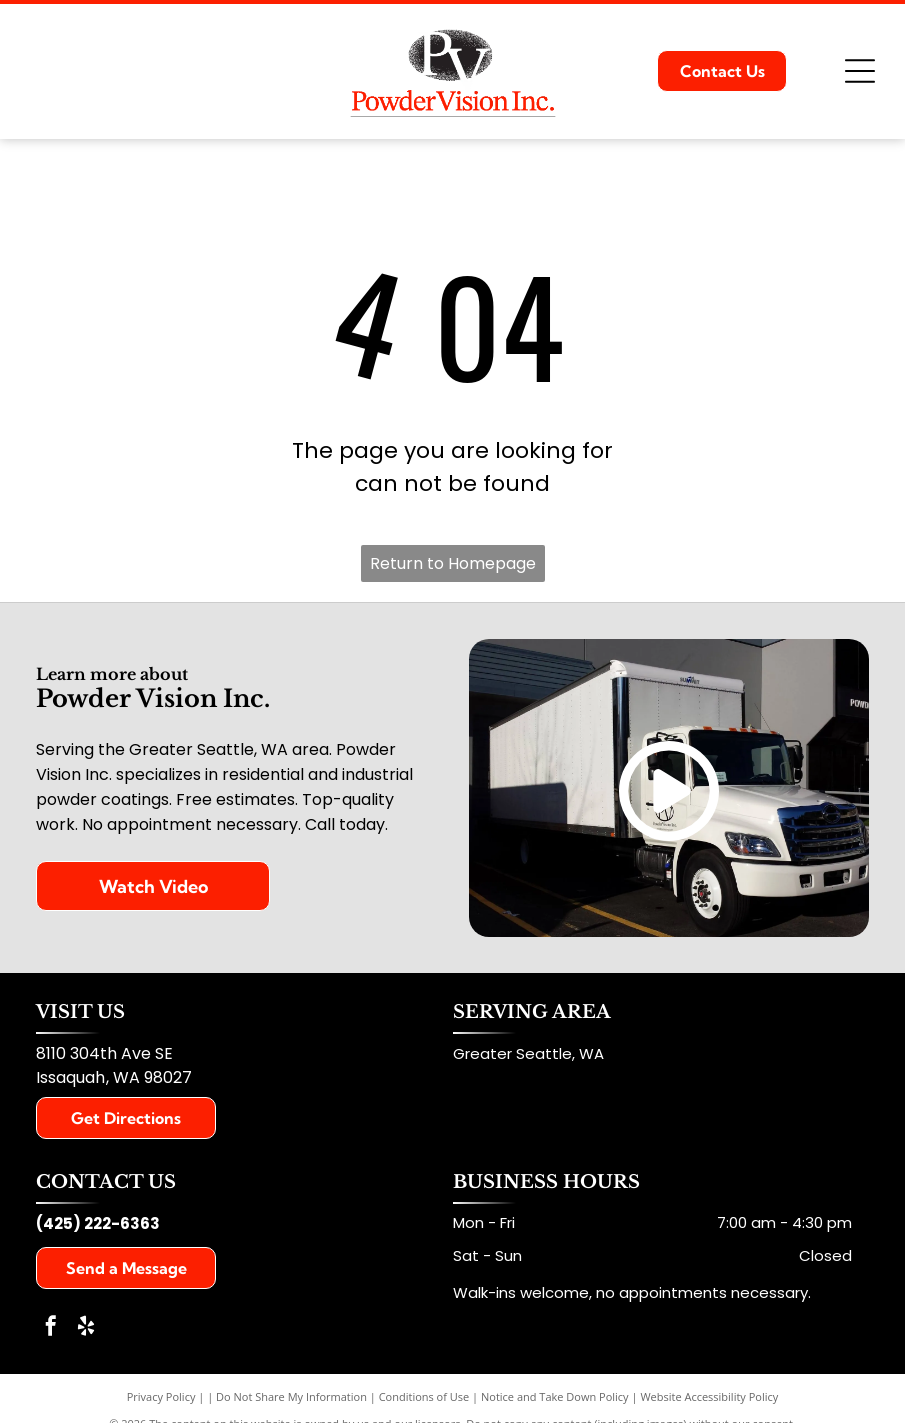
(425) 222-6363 (98, 1223)
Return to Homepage (453, 563)
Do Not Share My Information (291, 1396)
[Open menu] (860, 71)
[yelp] (86, 1328)
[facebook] (51, 1328)
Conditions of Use (424, 1396)
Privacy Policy (161, 1396)
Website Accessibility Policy (709, 1396)
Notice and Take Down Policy (555, 1396)
